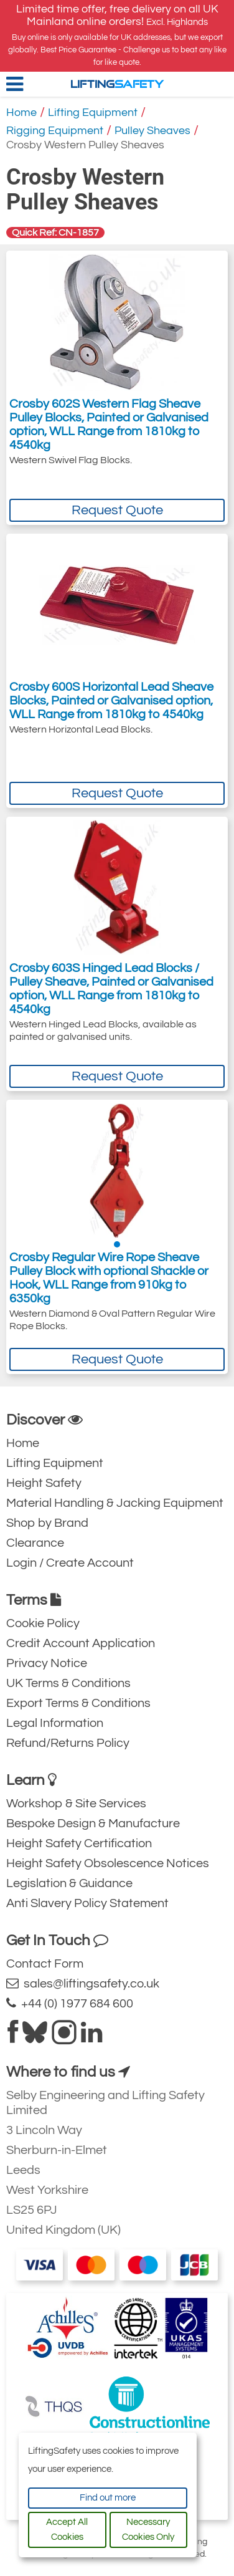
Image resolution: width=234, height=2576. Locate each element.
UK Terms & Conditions (68, 1683)
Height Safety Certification (79, 1843)
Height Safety (44, 1483)
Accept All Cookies (67, 2529)
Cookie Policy (43, 1623)
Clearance (35, 1543)
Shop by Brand (47, 1523)
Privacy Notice (46, 1663)
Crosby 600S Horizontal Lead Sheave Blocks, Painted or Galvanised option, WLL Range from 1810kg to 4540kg (111, 701)
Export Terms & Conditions (78, 1703)
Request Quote (117, 510)
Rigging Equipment (54, 131)
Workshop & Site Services (76, 1803)
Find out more (108, 2497)
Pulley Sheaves (152, 131)
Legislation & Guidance (69, 1883)
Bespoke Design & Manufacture (93, 1823)
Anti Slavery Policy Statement (87, 1903)
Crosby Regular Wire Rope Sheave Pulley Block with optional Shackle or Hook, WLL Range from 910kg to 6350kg (108, 1278)
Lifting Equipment (93, 112)
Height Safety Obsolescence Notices (107, 1863)
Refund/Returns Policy (67, 1743)
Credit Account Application (80, 1643)
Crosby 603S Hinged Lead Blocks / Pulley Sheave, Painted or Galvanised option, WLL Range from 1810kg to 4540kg (111, 989)
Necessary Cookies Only (148, 2529)
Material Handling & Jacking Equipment (114, 1503)
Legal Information (54, 1723)
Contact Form (44, 1964)
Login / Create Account (70, 1563)
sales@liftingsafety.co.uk (82, 1983)
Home (21, 112)
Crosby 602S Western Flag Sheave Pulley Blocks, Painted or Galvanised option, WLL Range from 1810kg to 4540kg (108, 424)
